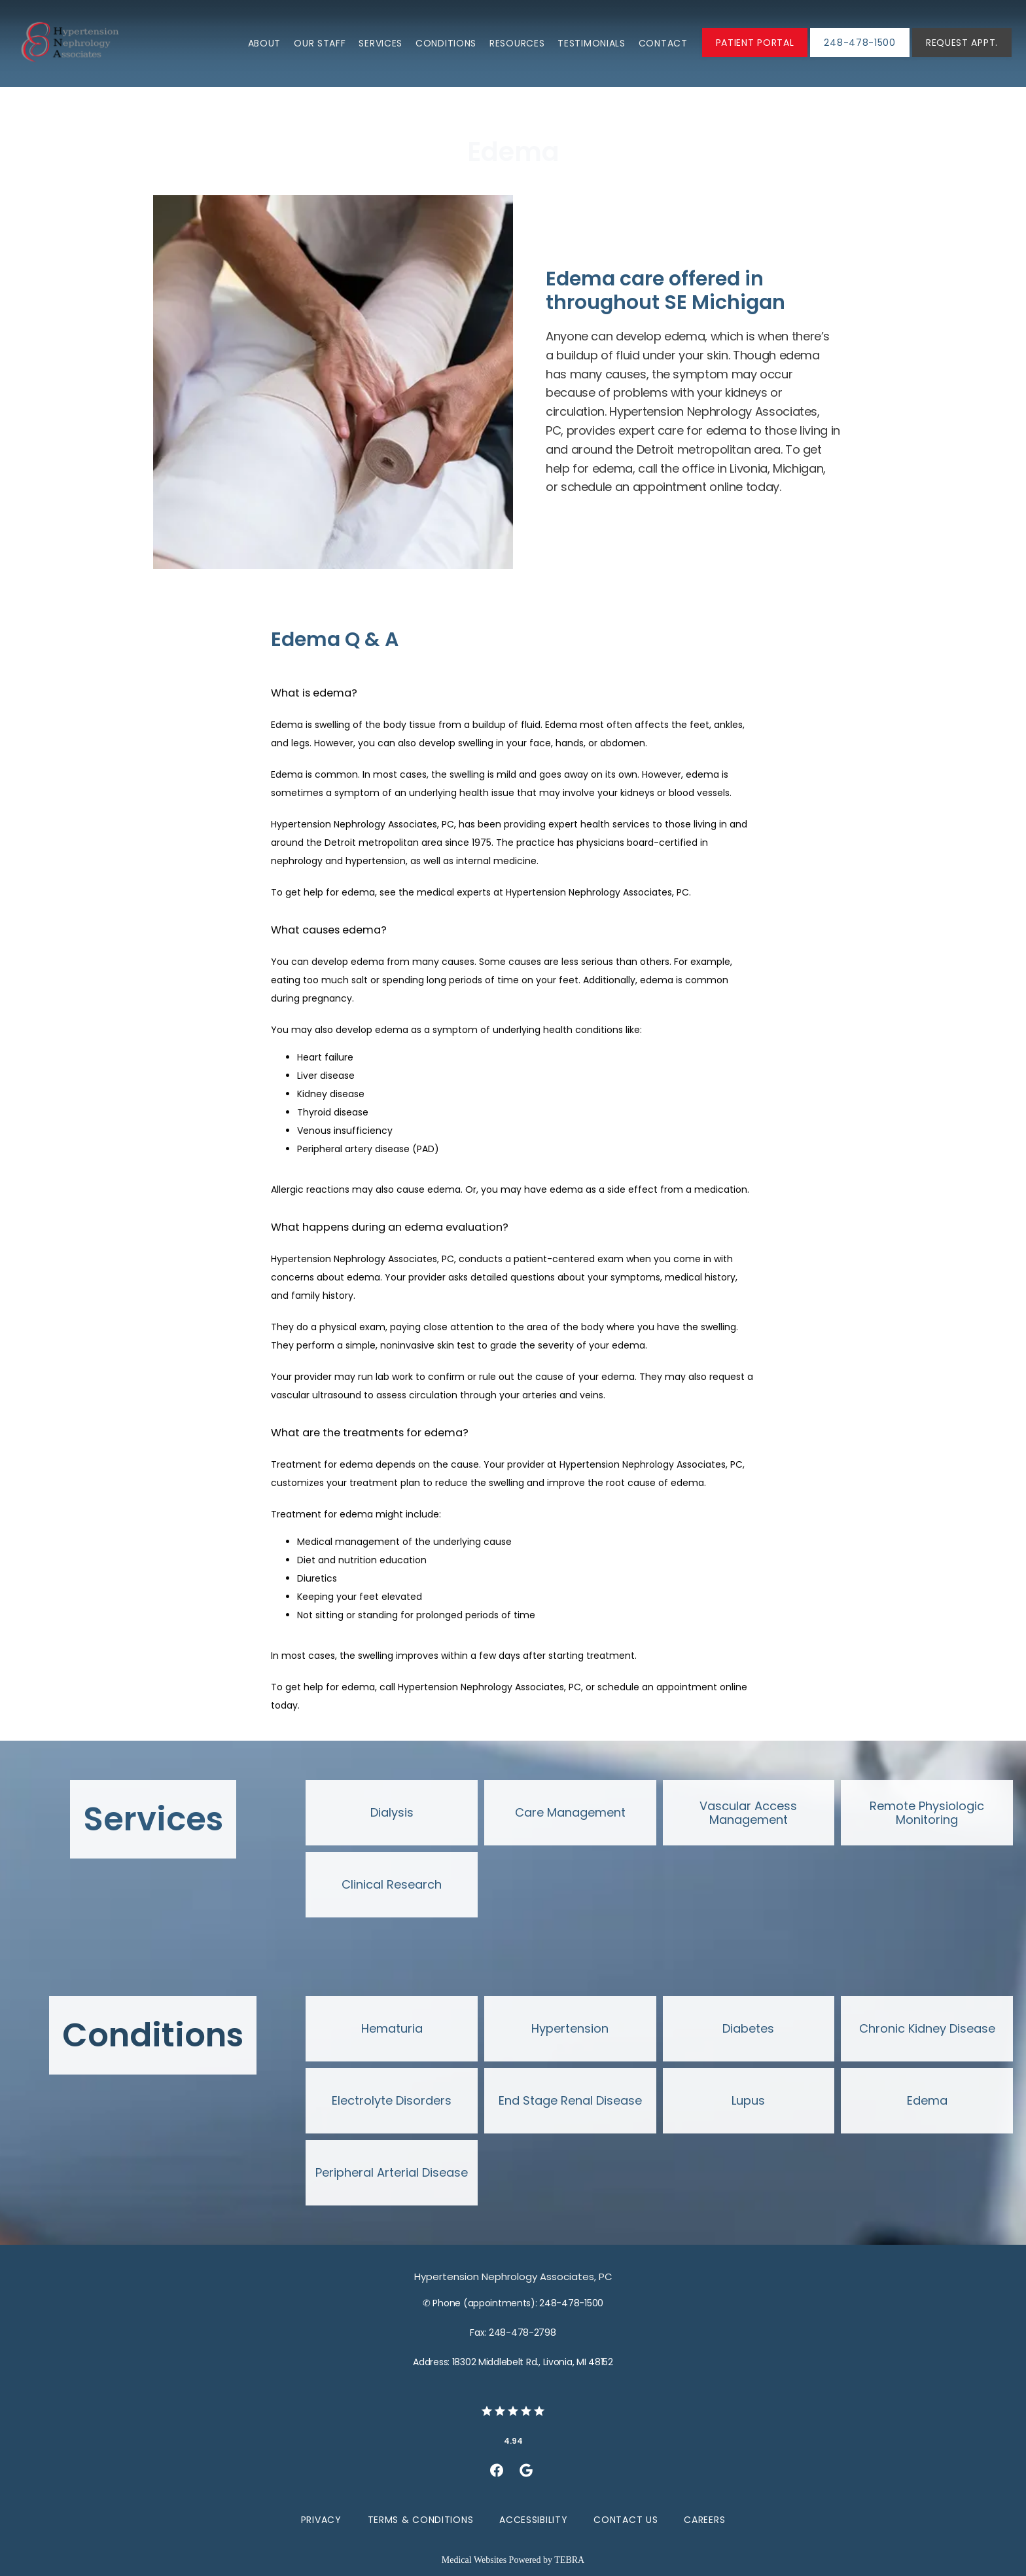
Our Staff (319, 43)
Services (380, 43)
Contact (663, 43)
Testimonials (591, 43)
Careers (704, 2519)
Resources (516, 43)
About (264, 43)
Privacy (321, 2519)
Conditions (446, 43)
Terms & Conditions (421, 2519)
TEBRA (569, 2560)
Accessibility (533, 2519)
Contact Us (625, 2519)
